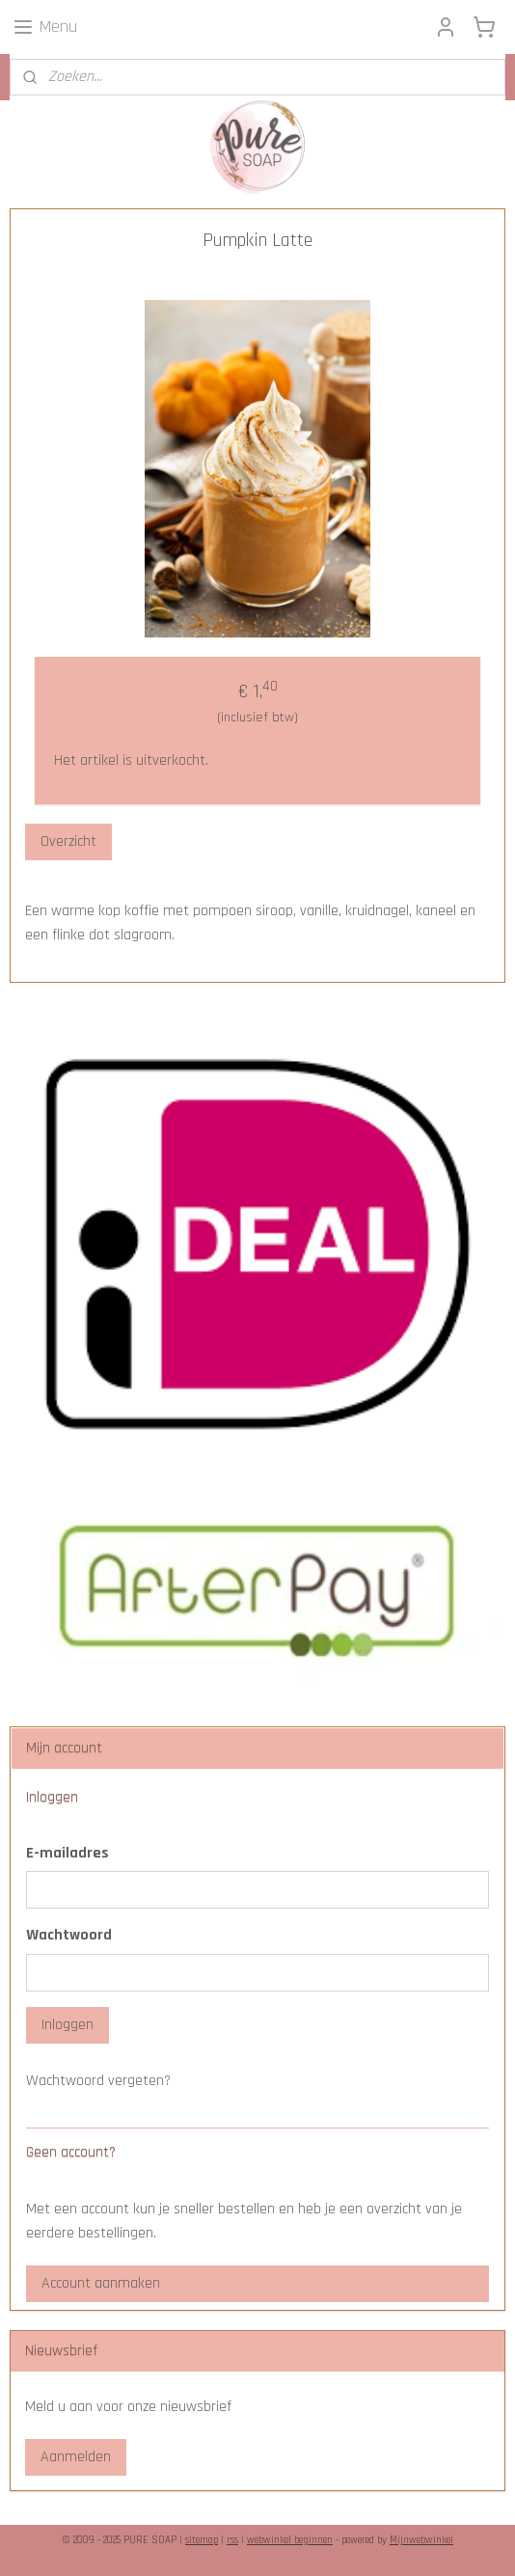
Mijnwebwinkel (421, 2540)
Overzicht (68, 841)
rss (232, 2540)
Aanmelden (76, 2457)
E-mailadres (67, 1853)
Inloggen (67, 2025)
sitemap (201, 2540)
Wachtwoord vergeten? (98, 2081)
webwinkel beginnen (290, 2540)
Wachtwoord (69, 1935)
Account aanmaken (100, 2283)
